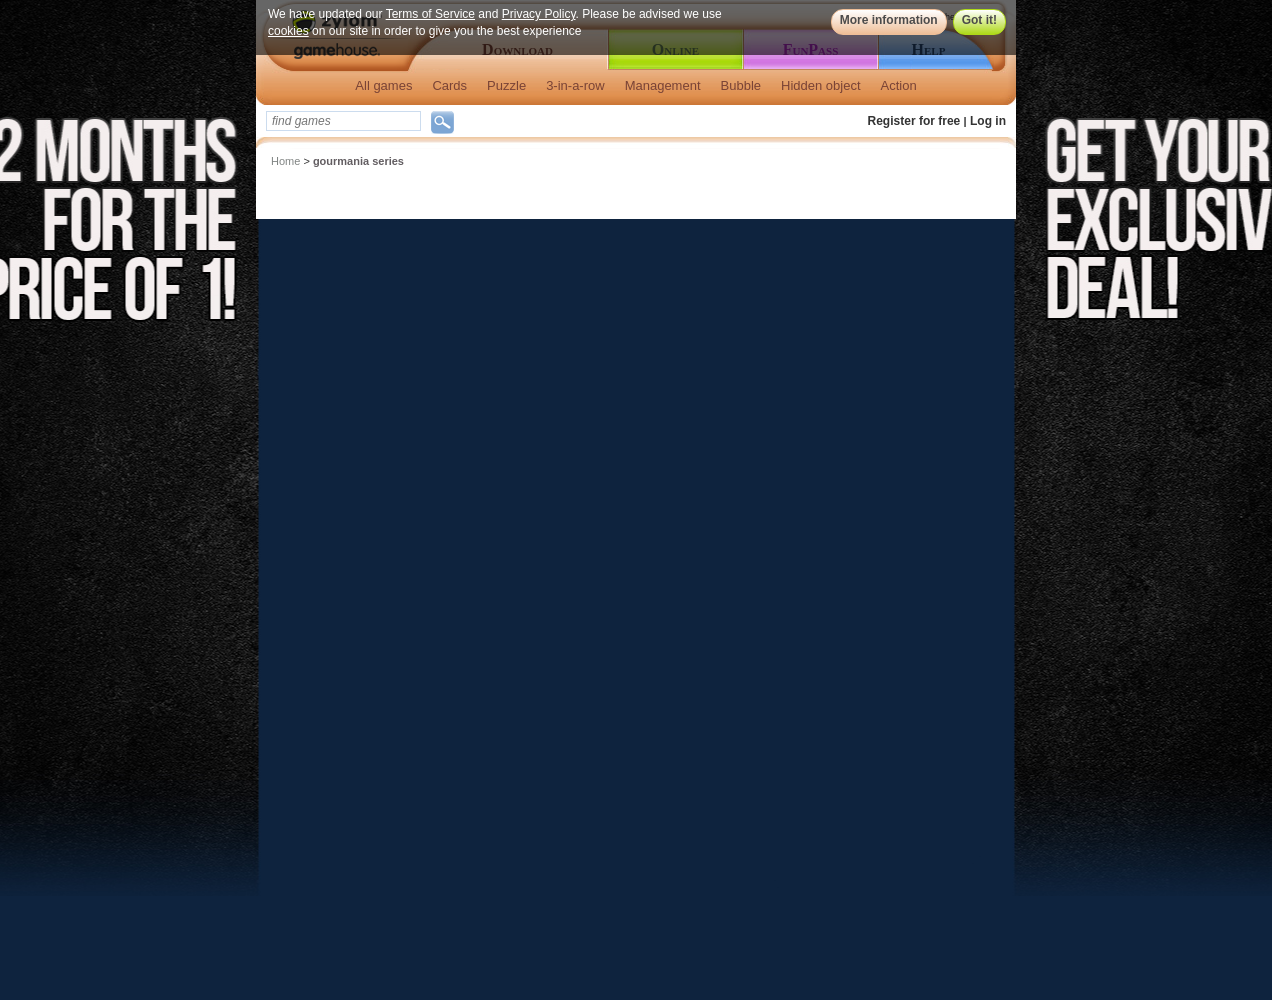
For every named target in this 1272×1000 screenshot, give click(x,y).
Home (285, 161)
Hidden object (821, 85)
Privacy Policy (539, 14)
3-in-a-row (575, 85)
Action (899, 85)
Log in (988, 121)
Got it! (979, 20)
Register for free (914, 121)
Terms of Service (430, 14)
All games (383, 85)
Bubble (741, 85)
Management (663, 85)
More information (889, 20)
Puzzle (506, 85)
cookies (288, 31)
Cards (449, 85)
